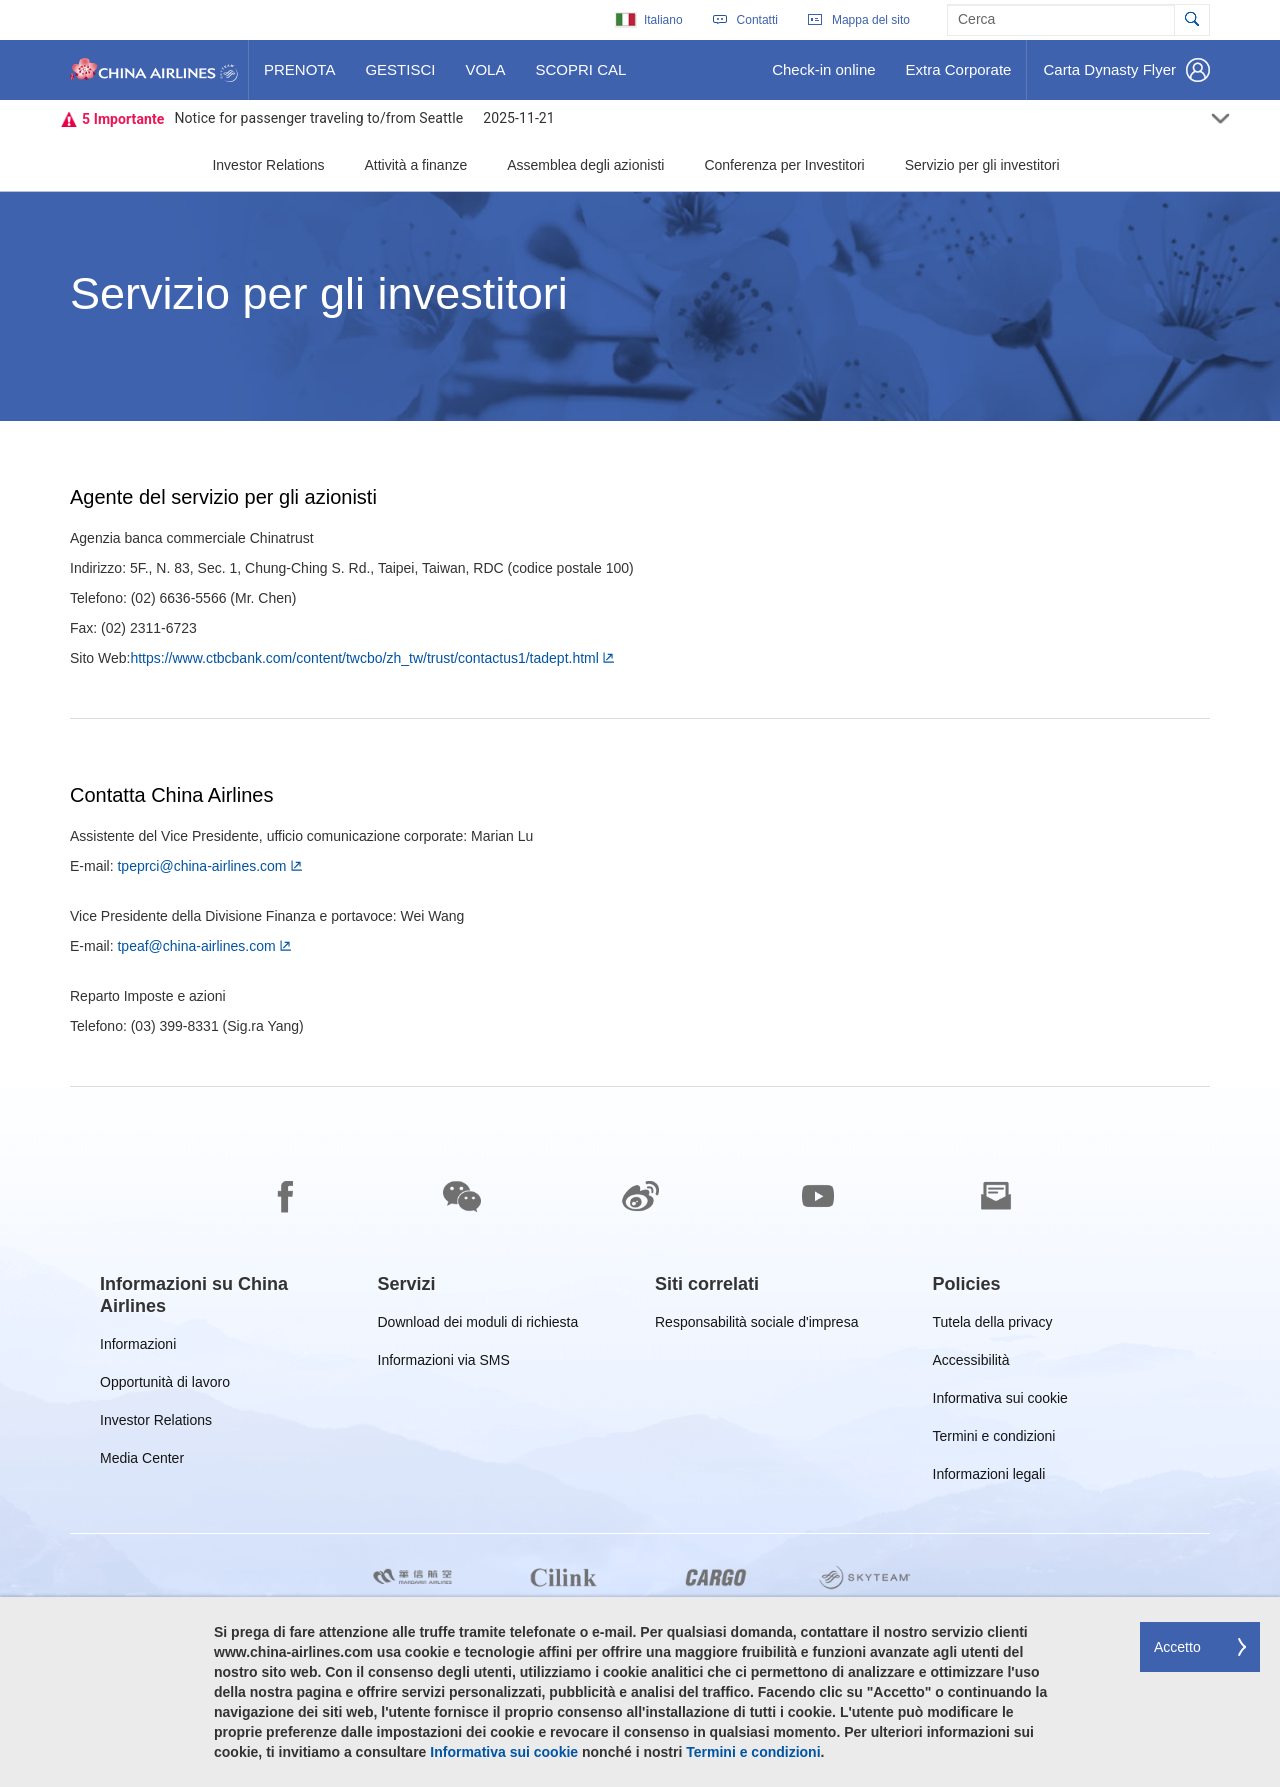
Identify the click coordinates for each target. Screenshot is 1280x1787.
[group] (224, 1295)
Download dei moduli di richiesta (478, 1325)
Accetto (1177, 1647)
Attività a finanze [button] (415, 165)
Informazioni (138, 1347)
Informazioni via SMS (444, 1363)
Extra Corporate (958, 77)
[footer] (640, 1437)
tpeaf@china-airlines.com (196, 946)
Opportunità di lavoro (165, 1385)
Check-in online (823, 77)
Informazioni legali (989, 1477)
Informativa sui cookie (1000, 1401)
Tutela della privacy (993, 1325)
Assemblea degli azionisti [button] (585, 165)
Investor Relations (156, 1423)
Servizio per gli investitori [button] (982, 165)
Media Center (142, 1461)
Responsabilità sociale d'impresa (756, 1325)
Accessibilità (971, 1363)
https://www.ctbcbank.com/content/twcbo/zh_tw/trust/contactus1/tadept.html (364, 658)
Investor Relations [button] (268, 165)
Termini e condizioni (994, 1439)
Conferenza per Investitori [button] (784, 165)
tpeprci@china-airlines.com (201, 866)
